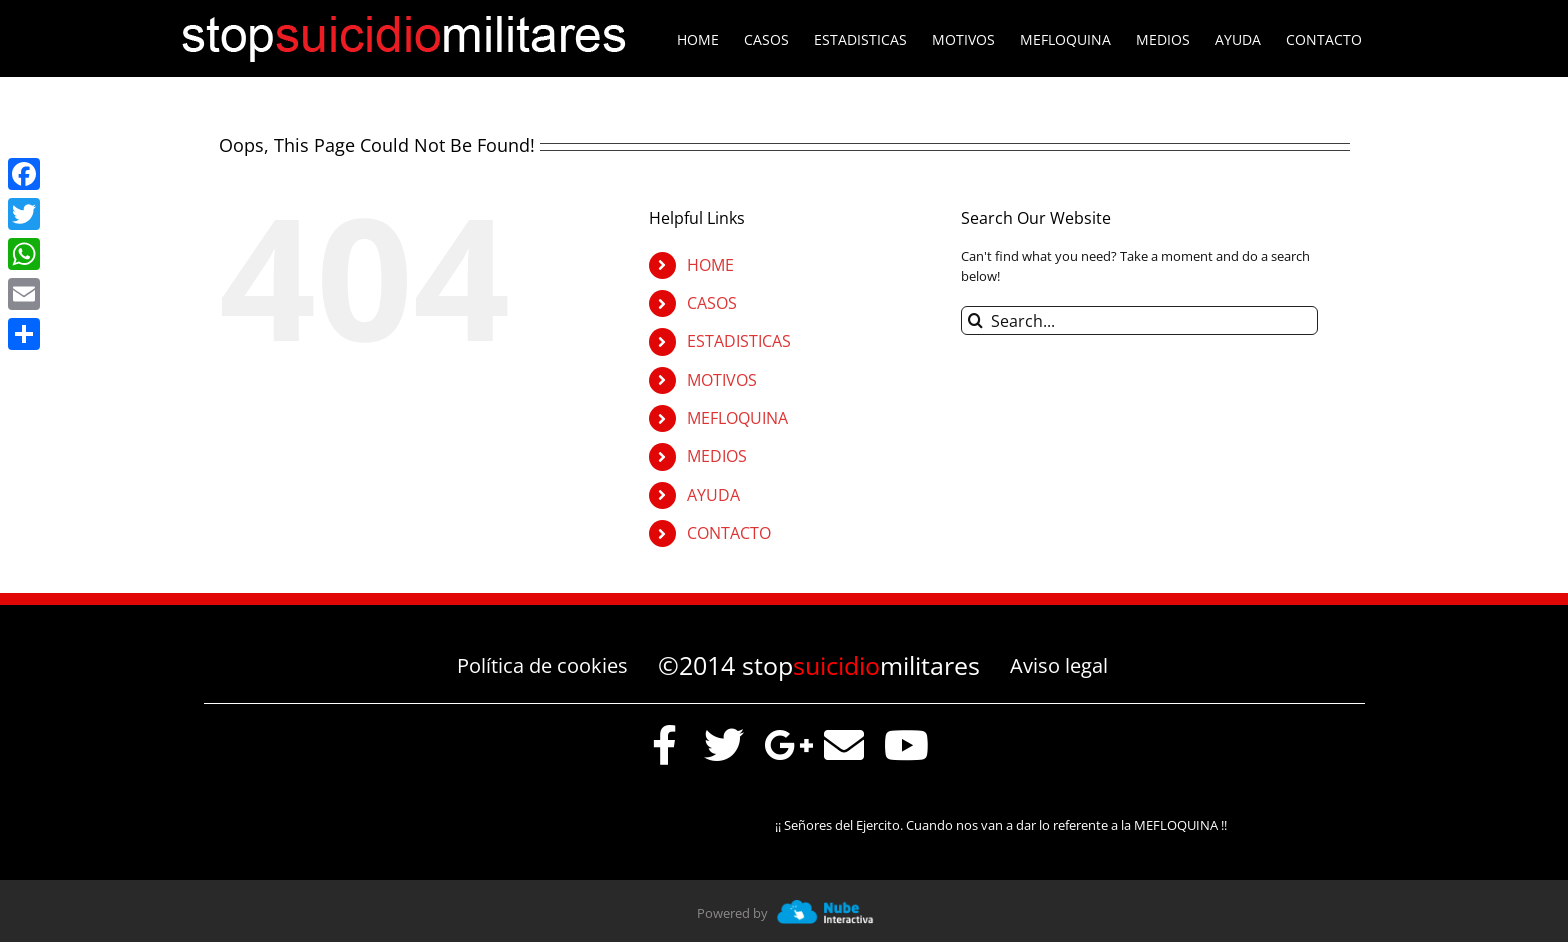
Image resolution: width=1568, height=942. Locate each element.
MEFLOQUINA (737, 418)
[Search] (975, 320)
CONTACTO (729, 533)
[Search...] (1139, 320)
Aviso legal (1059, 665)
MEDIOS (717, 456)
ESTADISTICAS (739, 341)
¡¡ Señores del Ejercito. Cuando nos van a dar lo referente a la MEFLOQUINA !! (1004, 825)
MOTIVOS (722, 380)
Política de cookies (542, 665)
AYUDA (713, 495)
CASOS (712, 303)
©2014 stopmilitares (819, 665)
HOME (710, 265)
